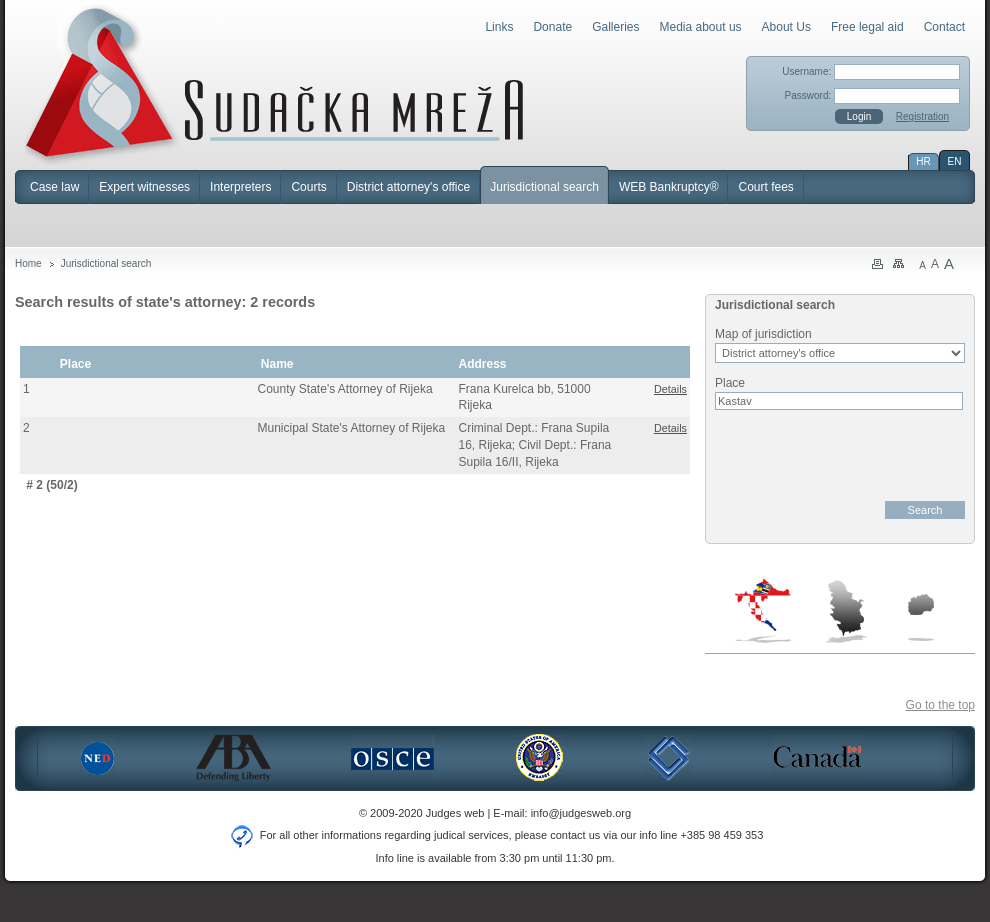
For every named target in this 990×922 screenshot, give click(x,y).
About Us (786, 27)
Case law (54, 187)
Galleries (615, 27)
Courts (308, 187)
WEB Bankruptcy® (669, 187)
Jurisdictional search (544, 187)
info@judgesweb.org (581, 813)
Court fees (765, 187)
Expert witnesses (144, 187)
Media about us (701, 27)
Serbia (846, 611)
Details (670, 389)
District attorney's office (408, 187)
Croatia (764, 611)
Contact (944, 27)
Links (499, 27)
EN (955, 161)
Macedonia (921, 617)
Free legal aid (867, 27)
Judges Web (274, 84)
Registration (922, 116)
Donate (552, 27)
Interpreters (240, 187)
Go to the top (940, 705)
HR (923, 161)
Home (28, 263)
